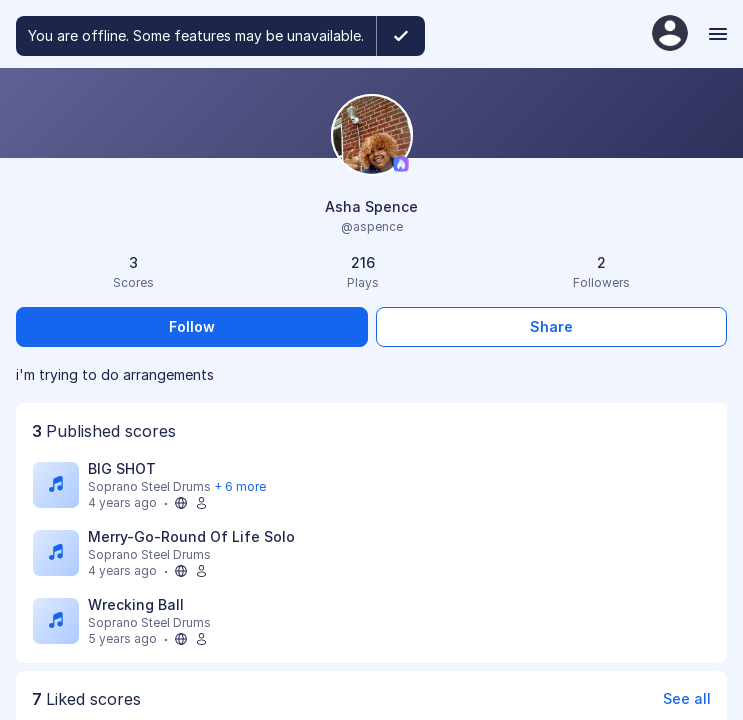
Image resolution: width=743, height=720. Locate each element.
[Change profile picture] (372, 136)
